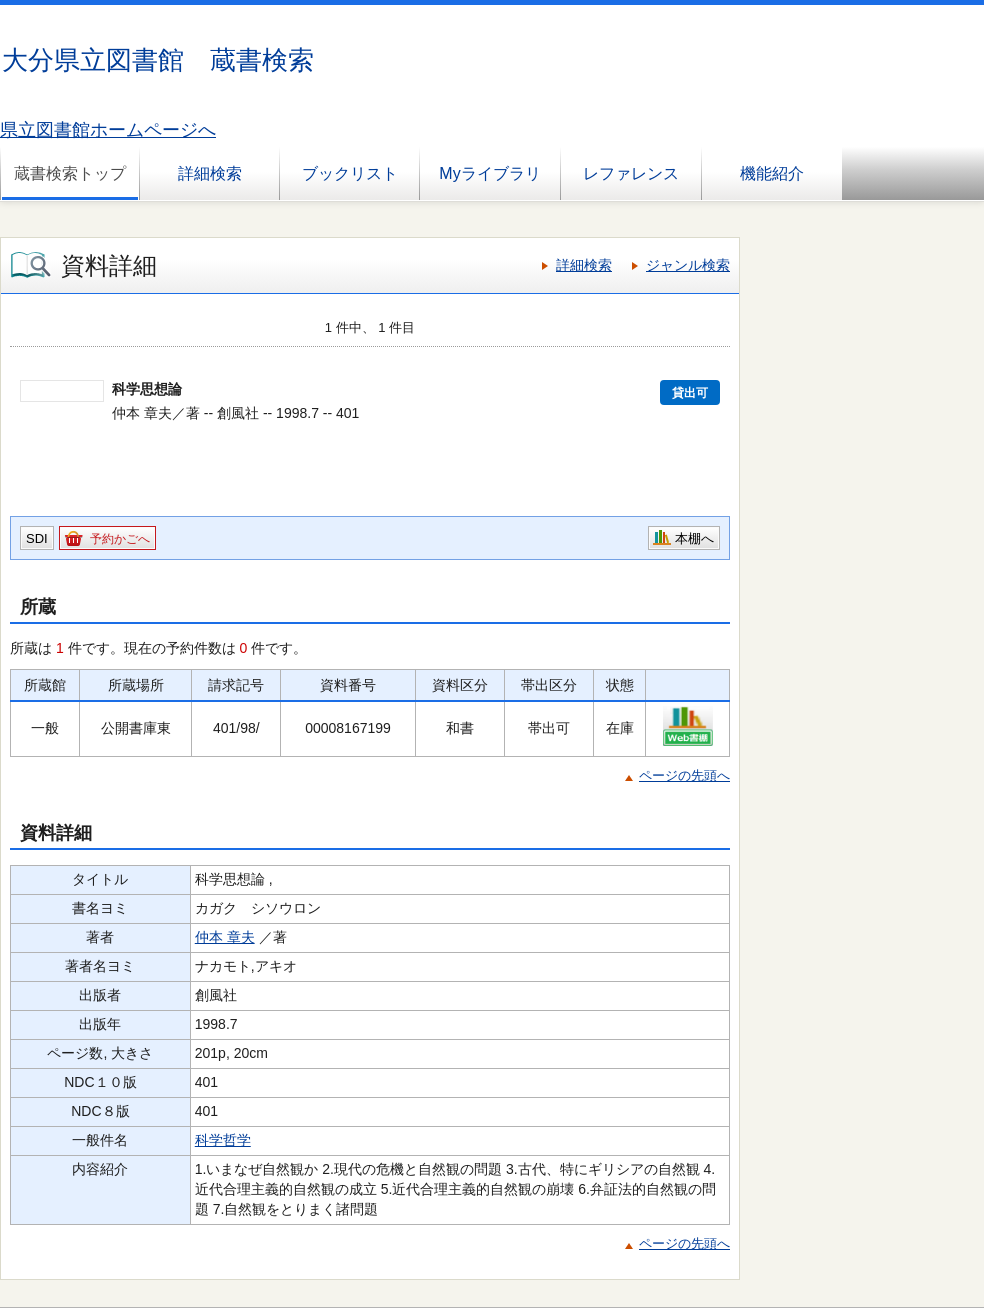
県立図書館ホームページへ (108, 130)
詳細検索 (210, 173)
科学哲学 (223, 1140)
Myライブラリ (489, 173)
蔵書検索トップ (70, 173)
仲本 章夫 (225, 937)
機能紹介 (772, 173)
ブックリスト (350, 173)
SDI (37, 538)
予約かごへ (120, 539)
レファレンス (631, 173)
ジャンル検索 (688, 265)
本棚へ (694, 538)
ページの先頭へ (684, 775)
